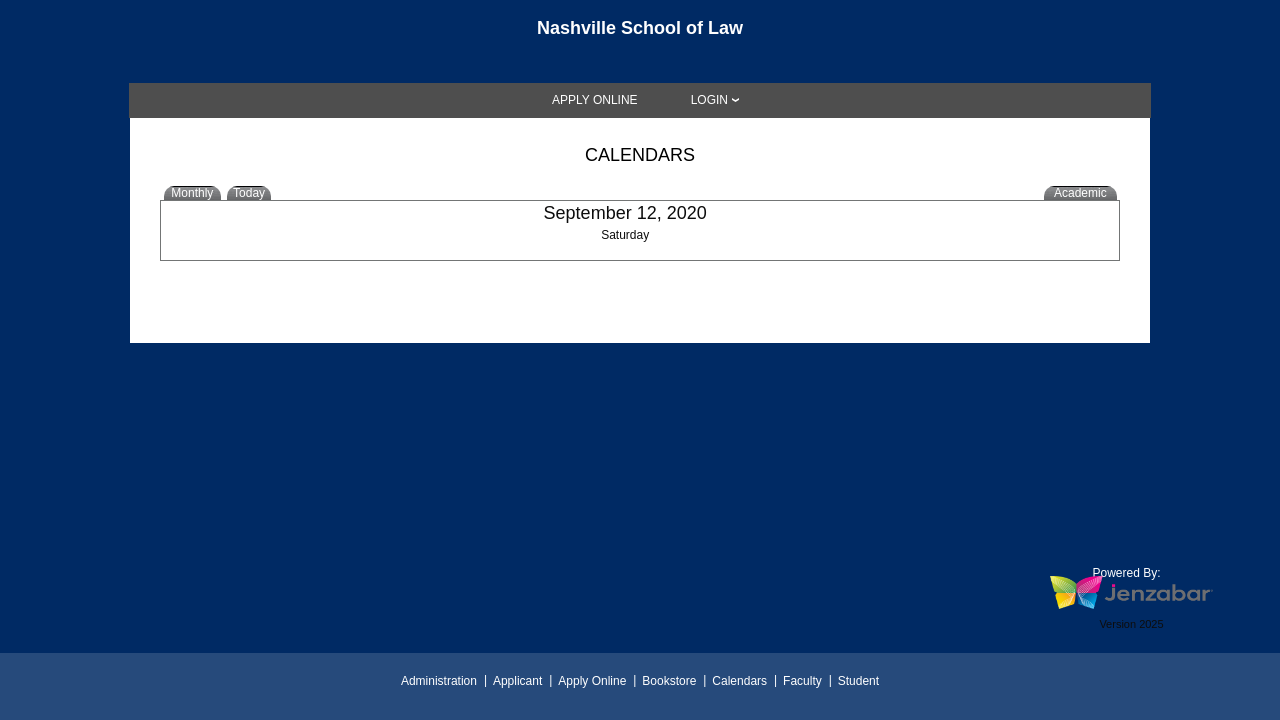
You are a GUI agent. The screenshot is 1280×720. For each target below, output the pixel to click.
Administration (439, 681)
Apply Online (592, 681)
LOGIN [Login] (709, 100)
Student (858, 681)
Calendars (739, 681)
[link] (595, 100)
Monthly (192, 193)
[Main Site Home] (640, 34)
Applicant (517, 681)
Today (249, 193)
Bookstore (669, 681)
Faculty (802, 681)
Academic (1080, 193)
